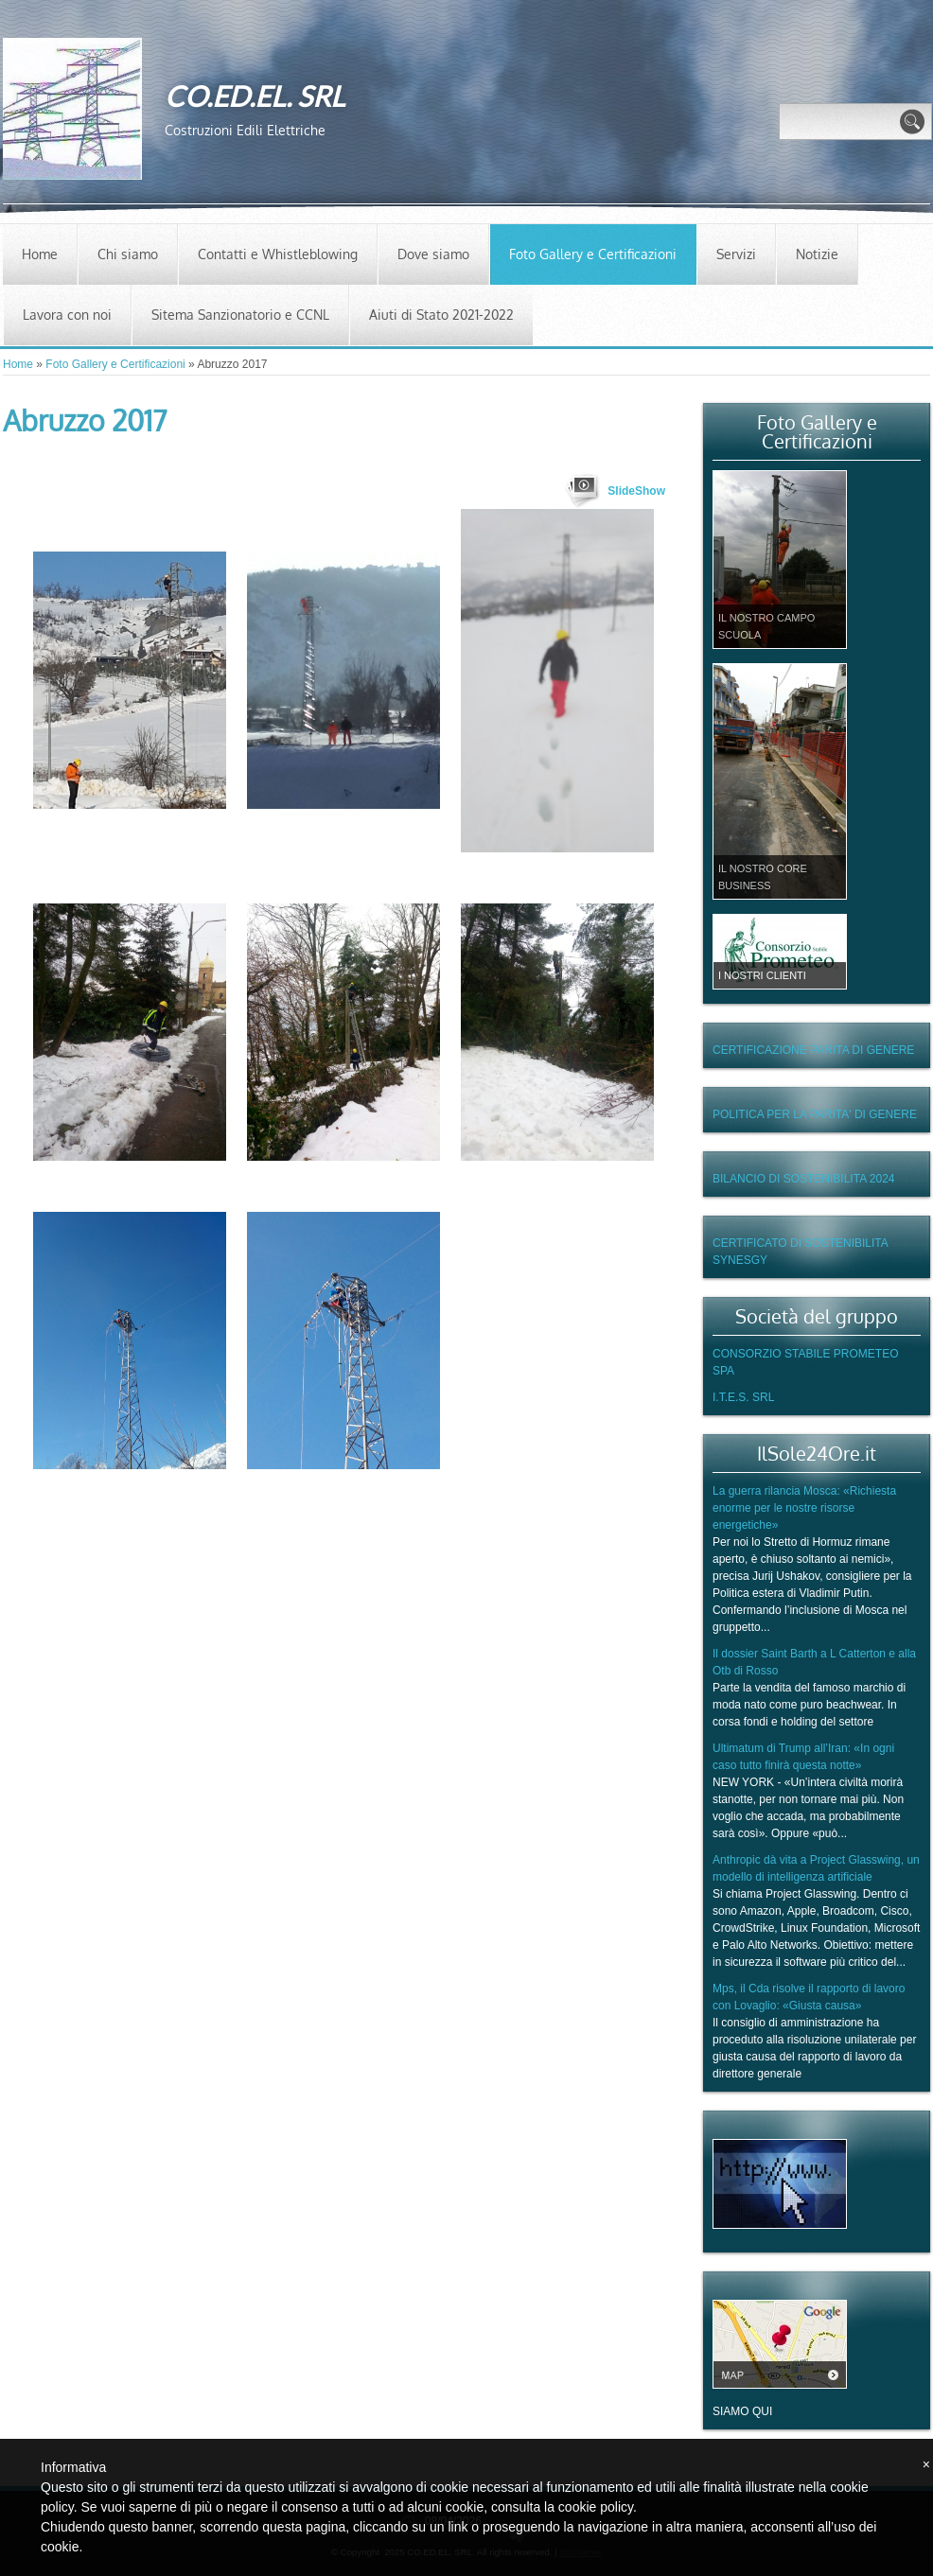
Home (40, 254)
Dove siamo (433, 254)
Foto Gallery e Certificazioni (593, 254)
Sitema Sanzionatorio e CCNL (240, 315)
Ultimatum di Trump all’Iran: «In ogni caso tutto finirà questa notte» (803, 1757)
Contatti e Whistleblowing (278, 254)
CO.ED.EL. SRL (254, 96)
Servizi (736, 254)
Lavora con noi (67, 315)
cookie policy (595, 2507)
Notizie (817, 254)
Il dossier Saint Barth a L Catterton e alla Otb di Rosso (814, 1662)
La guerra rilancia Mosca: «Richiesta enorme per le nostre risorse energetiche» (804, 1508)
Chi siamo (127, 254)
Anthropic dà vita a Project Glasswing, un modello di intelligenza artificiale (816, 1868)
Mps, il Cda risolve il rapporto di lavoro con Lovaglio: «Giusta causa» (809, 1997)
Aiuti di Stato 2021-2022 (441, 315)
